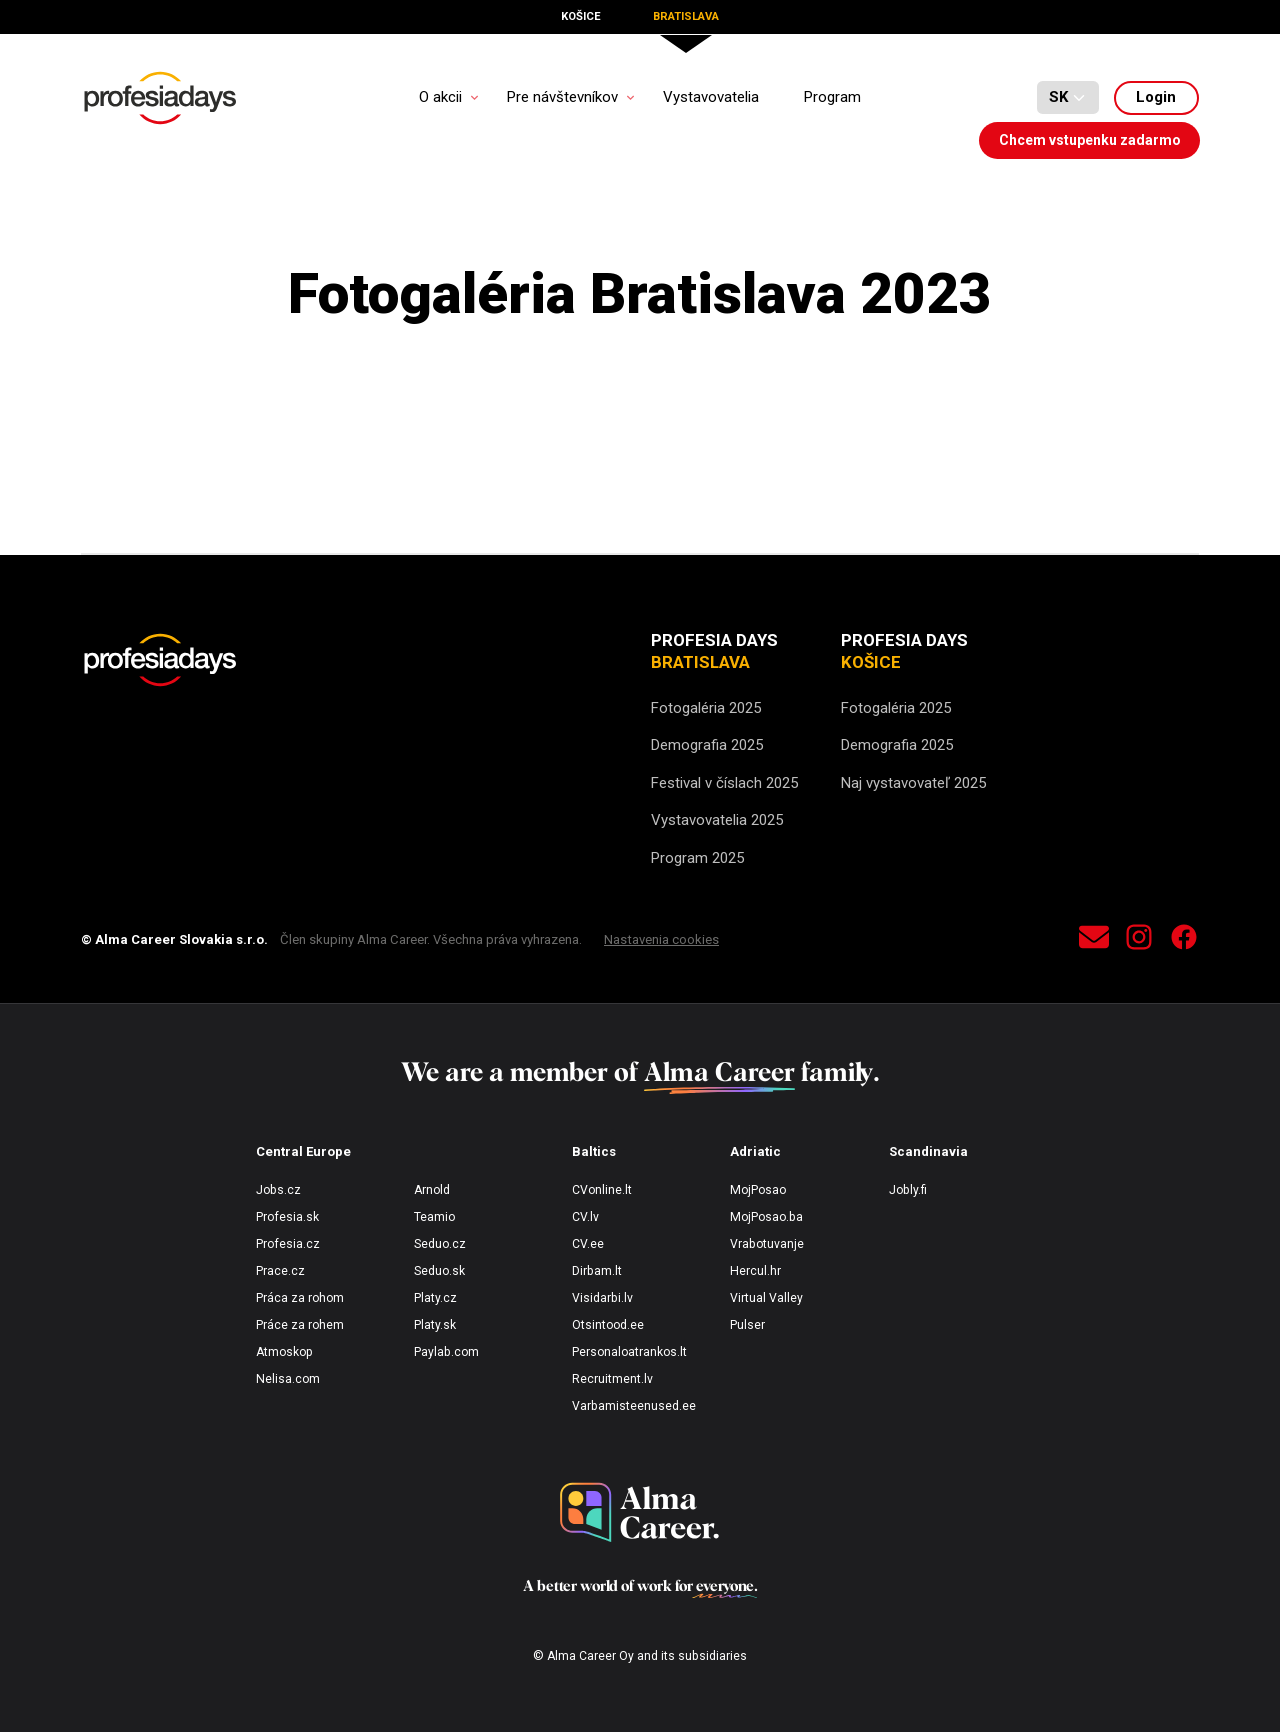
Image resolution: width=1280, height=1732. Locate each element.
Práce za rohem (300, 1325)
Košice (581, 16)
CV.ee (588, 1244)
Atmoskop (284, 1352)
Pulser (747, 1325)
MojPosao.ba (766, 1217)
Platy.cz (435, 1298)
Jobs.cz (278, 1190)
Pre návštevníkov (562, 97)
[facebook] (1184, 940)
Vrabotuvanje (767, 1244)
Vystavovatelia (711, 97)
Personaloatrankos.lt (629, 1352)
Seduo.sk (439, 1271)
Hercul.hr (755, 1271)
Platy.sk (435, 1325)
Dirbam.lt (597, 1271)
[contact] (1094, 940)
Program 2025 (697, 858)
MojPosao (758, 1190)
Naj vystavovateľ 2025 (913, 783)
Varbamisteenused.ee (634, 1406)
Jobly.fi (908, 1190)
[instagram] (1139, 940)
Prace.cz (280, 1271)
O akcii (440, 97)
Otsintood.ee (608, 1325)
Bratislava (686, 16)
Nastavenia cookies (661, 939)
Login (1156, 97)
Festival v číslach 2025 (724, 783)
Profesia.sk (287, 1217)
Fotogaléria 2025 (706, 708)
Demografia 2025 (707, 745)
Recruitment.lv (612, 1379)
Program (832, 97)
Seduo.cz (440, 1244)
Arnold (432, 1190)
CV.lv (585, 1217)
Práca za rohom (300, 1298)
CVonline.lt (602, 1190)
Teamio (434, 1217)
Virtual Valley (766, 1298)
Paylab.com (446, 1352)
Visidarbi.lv (602, 1298)
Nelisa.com (288, 1379)
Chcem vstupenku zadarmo (1090, 140)
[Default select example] (1067, 98)
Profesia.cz (288, 1244)
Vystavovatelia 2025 (717, 820)
